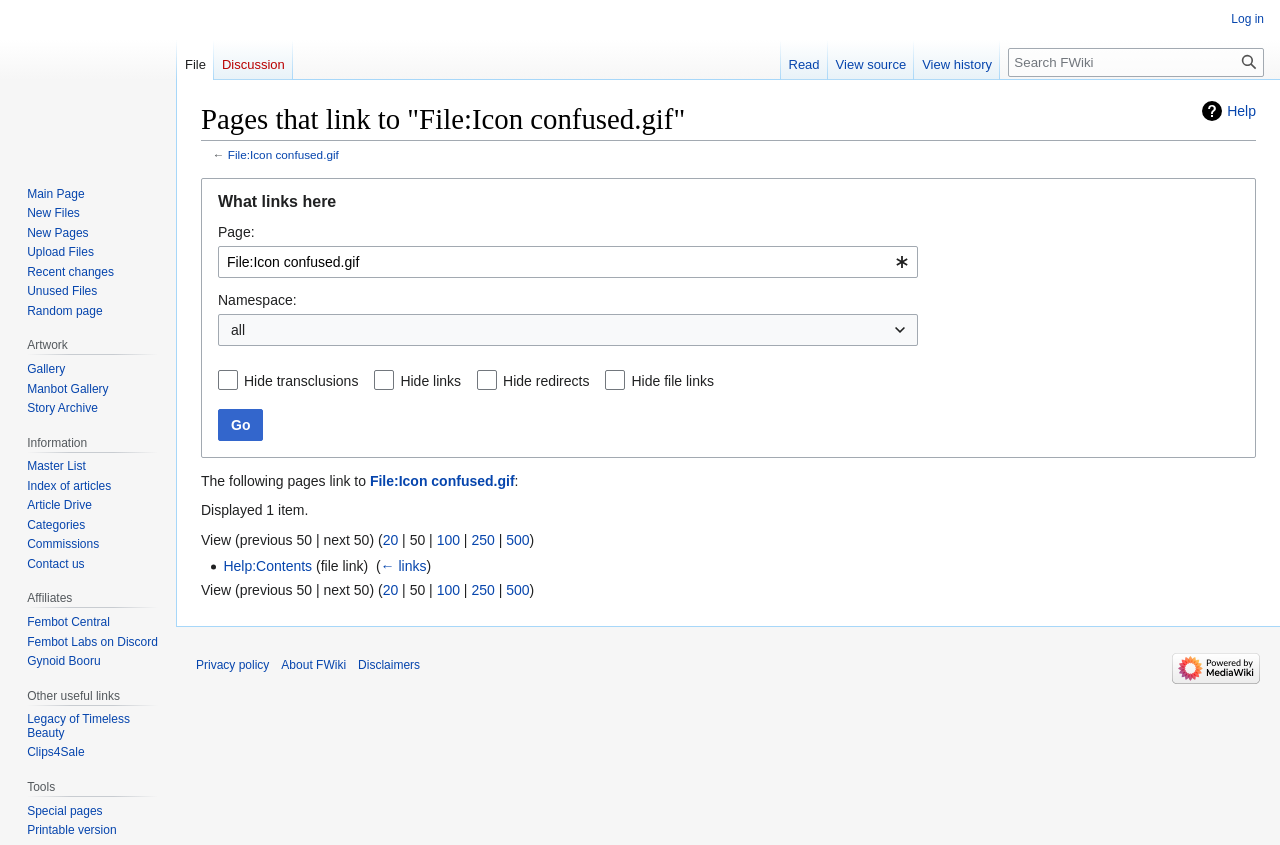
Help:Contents (267, 566)
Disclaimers (389, 665)
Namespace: (257, 300)
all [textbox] (238, 330)
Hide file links (672, 381)
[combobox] (568, 262)
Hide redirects (546, 381)
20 (391, 540)
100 (448, 540)
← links (404, 566)
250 (482, 540)
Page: (236, 232)
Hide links (430, 381)
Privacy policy (232, 665)
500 (517, 540)
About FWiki (313, 665)
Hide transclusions (301, 381)
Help (1241, 111)
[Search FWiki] (1136, 62)
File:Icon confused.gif (283, 154)
